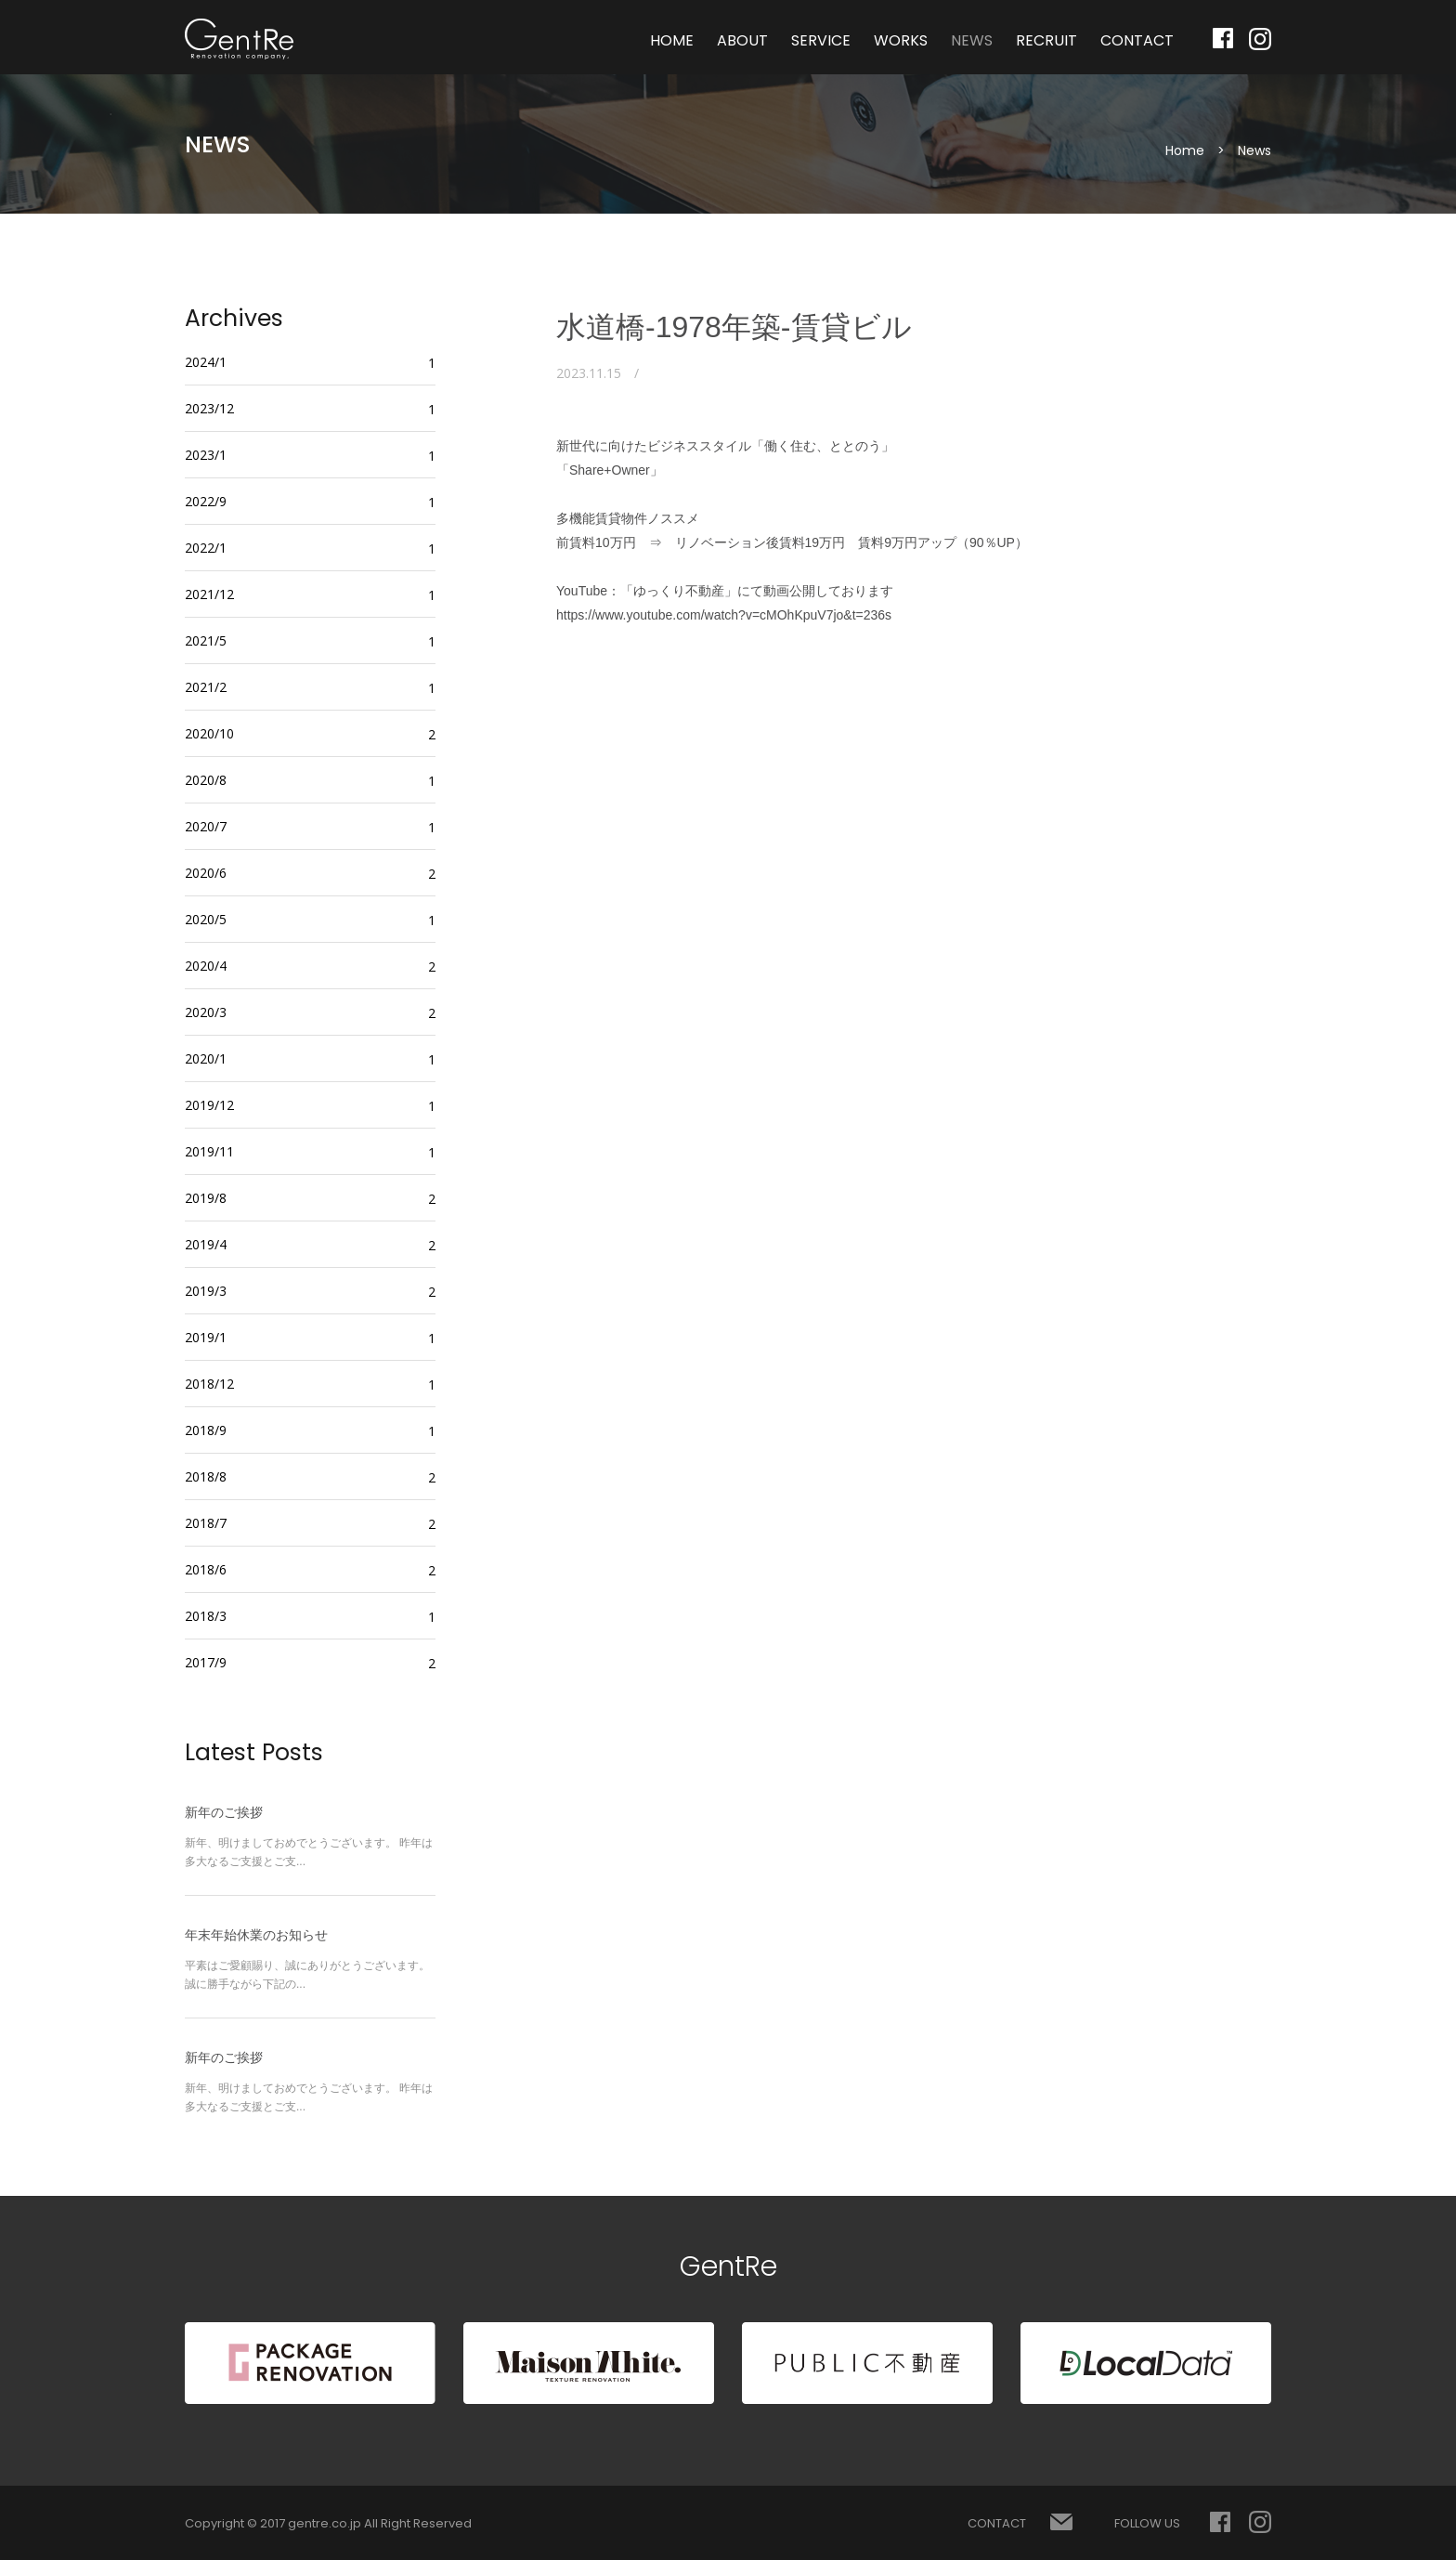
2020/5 (206, 919)
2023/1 (206, 455)
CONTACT (1137, 40)
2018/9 (206, 1430)
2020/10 (209, 733)
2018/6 (206, 1569)
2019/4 (206, 1244)
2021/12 (209, 594)
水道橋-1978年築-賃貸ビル (734, 327)
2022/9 (206, 501)
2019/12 (209, 1105)
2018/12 (209, 1383)
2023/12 (209, 408)
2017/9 (206, 1662)
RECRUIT (1046, 40)
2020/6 (206, 873)
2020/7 (206, 826)
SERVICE (821, 40)
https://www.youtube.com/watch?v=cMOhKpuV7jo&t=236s (723, 614)
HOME (672, 40)
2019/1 (206, 1337)
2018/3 (206, 1616)
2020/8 (206, 780)
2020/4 (206, 965)
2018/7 (206, 1523)
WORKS (901, 40)
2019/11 (209, 1151)
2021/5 (206, 640)
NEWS (972, 40)
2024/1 (206, 362)
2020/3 (206, 1012)
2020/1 (206, 1058)
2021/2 (206, 687)
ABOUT (742, 40)
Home (1184, 150)
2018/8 (206, 1476)
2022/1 (206, 547)
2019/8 (206, 1198)
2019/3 (206, 1291)
